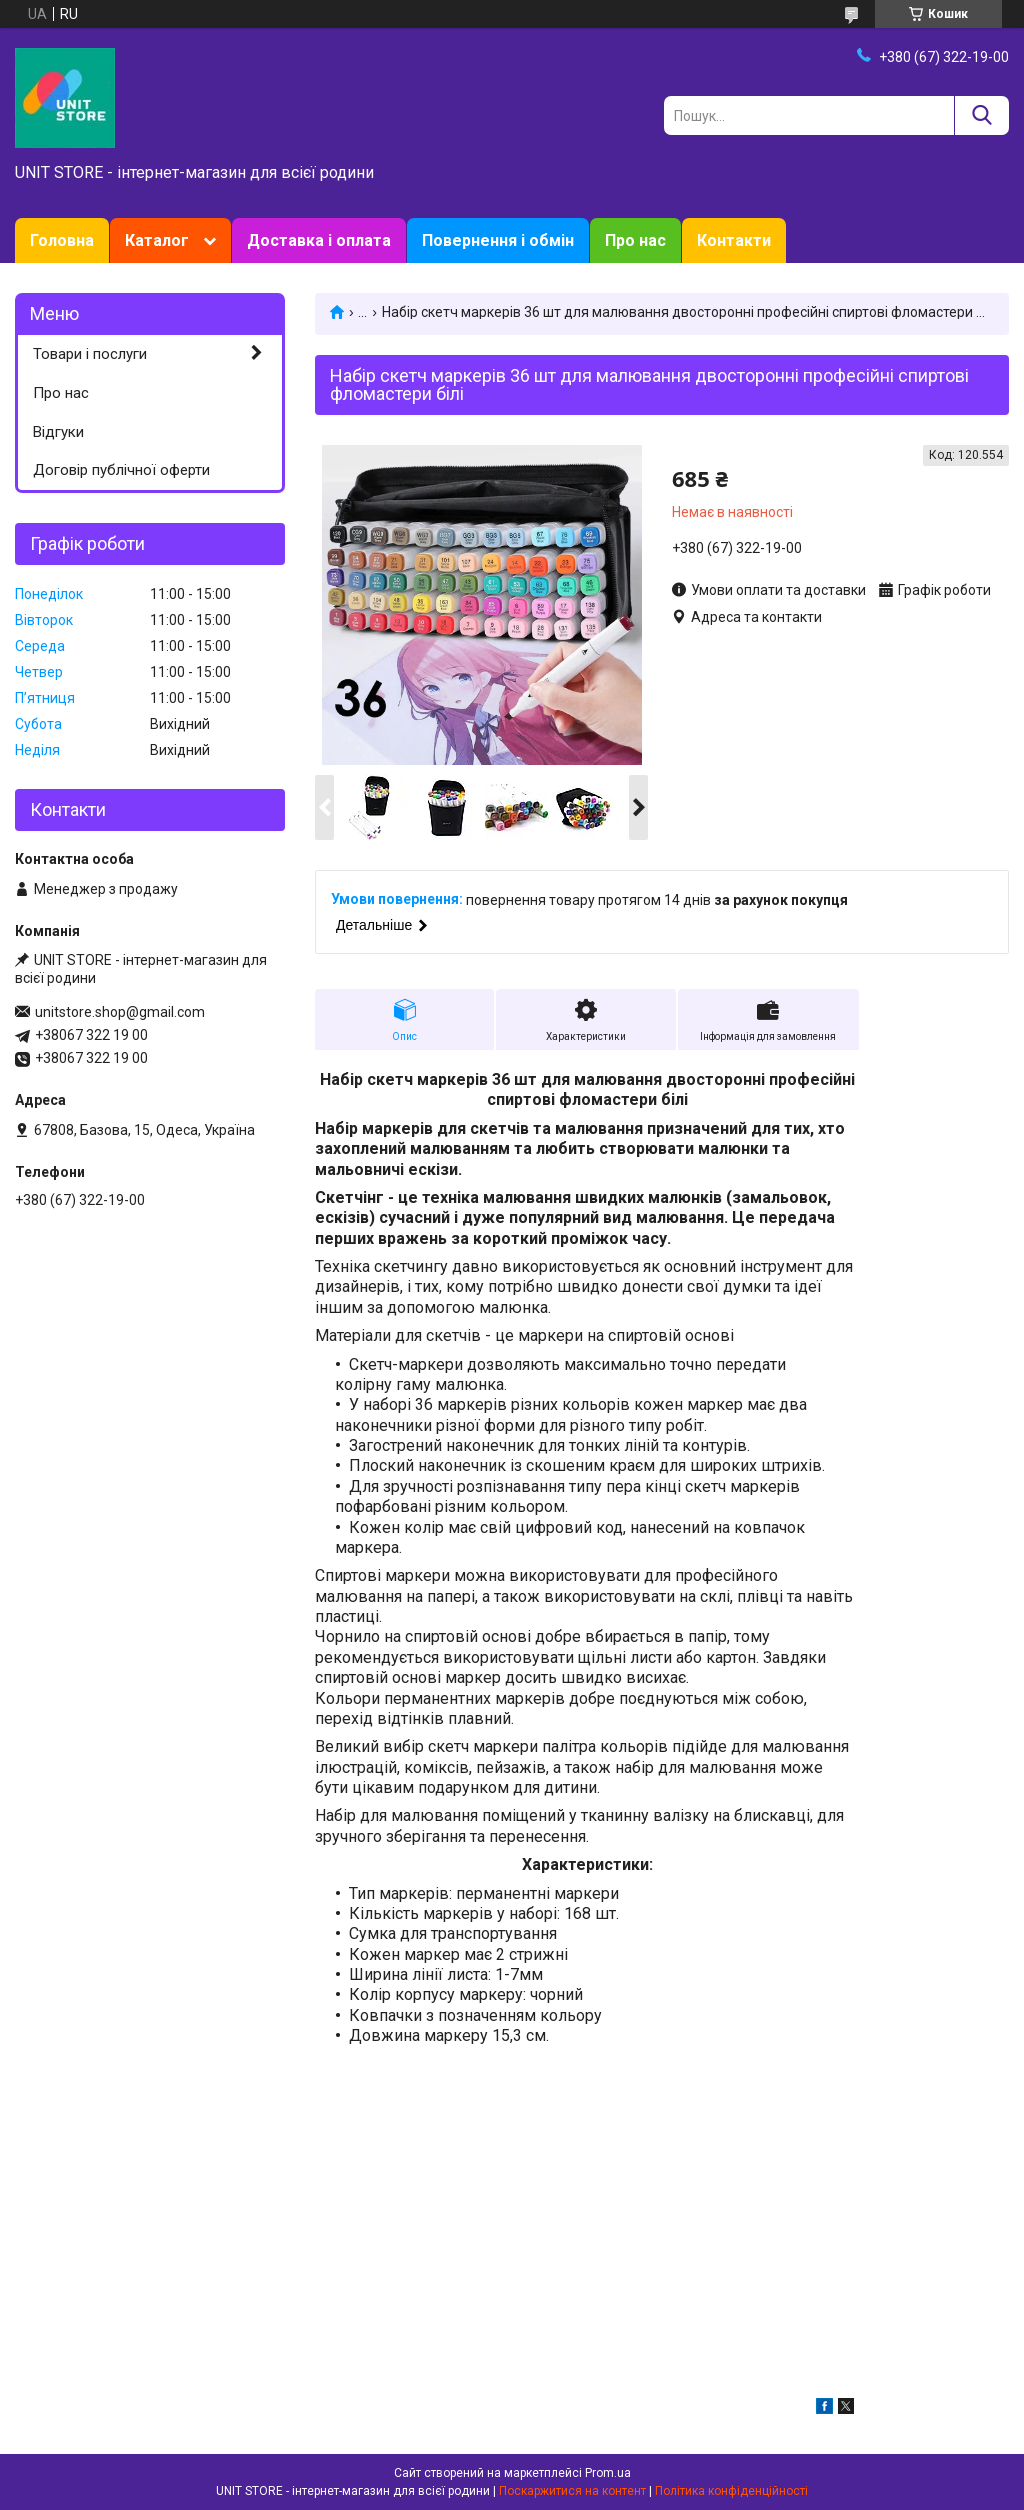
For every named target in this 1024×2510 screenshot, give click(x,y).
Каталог (157, 240)
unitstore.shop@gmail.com (120, 1012)
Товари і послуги (90, 354)
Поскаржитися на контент (572, 2491)
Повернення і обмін (498, 240)
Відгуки (58, 432)
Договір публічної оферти (121, 470)
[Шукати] (981, 115)
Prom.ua (608, 2473)
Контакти (734, 240)
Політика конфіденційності (731, 2491)
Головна (62, 240)
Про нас (635, 240)
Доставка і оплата (319, 240)
